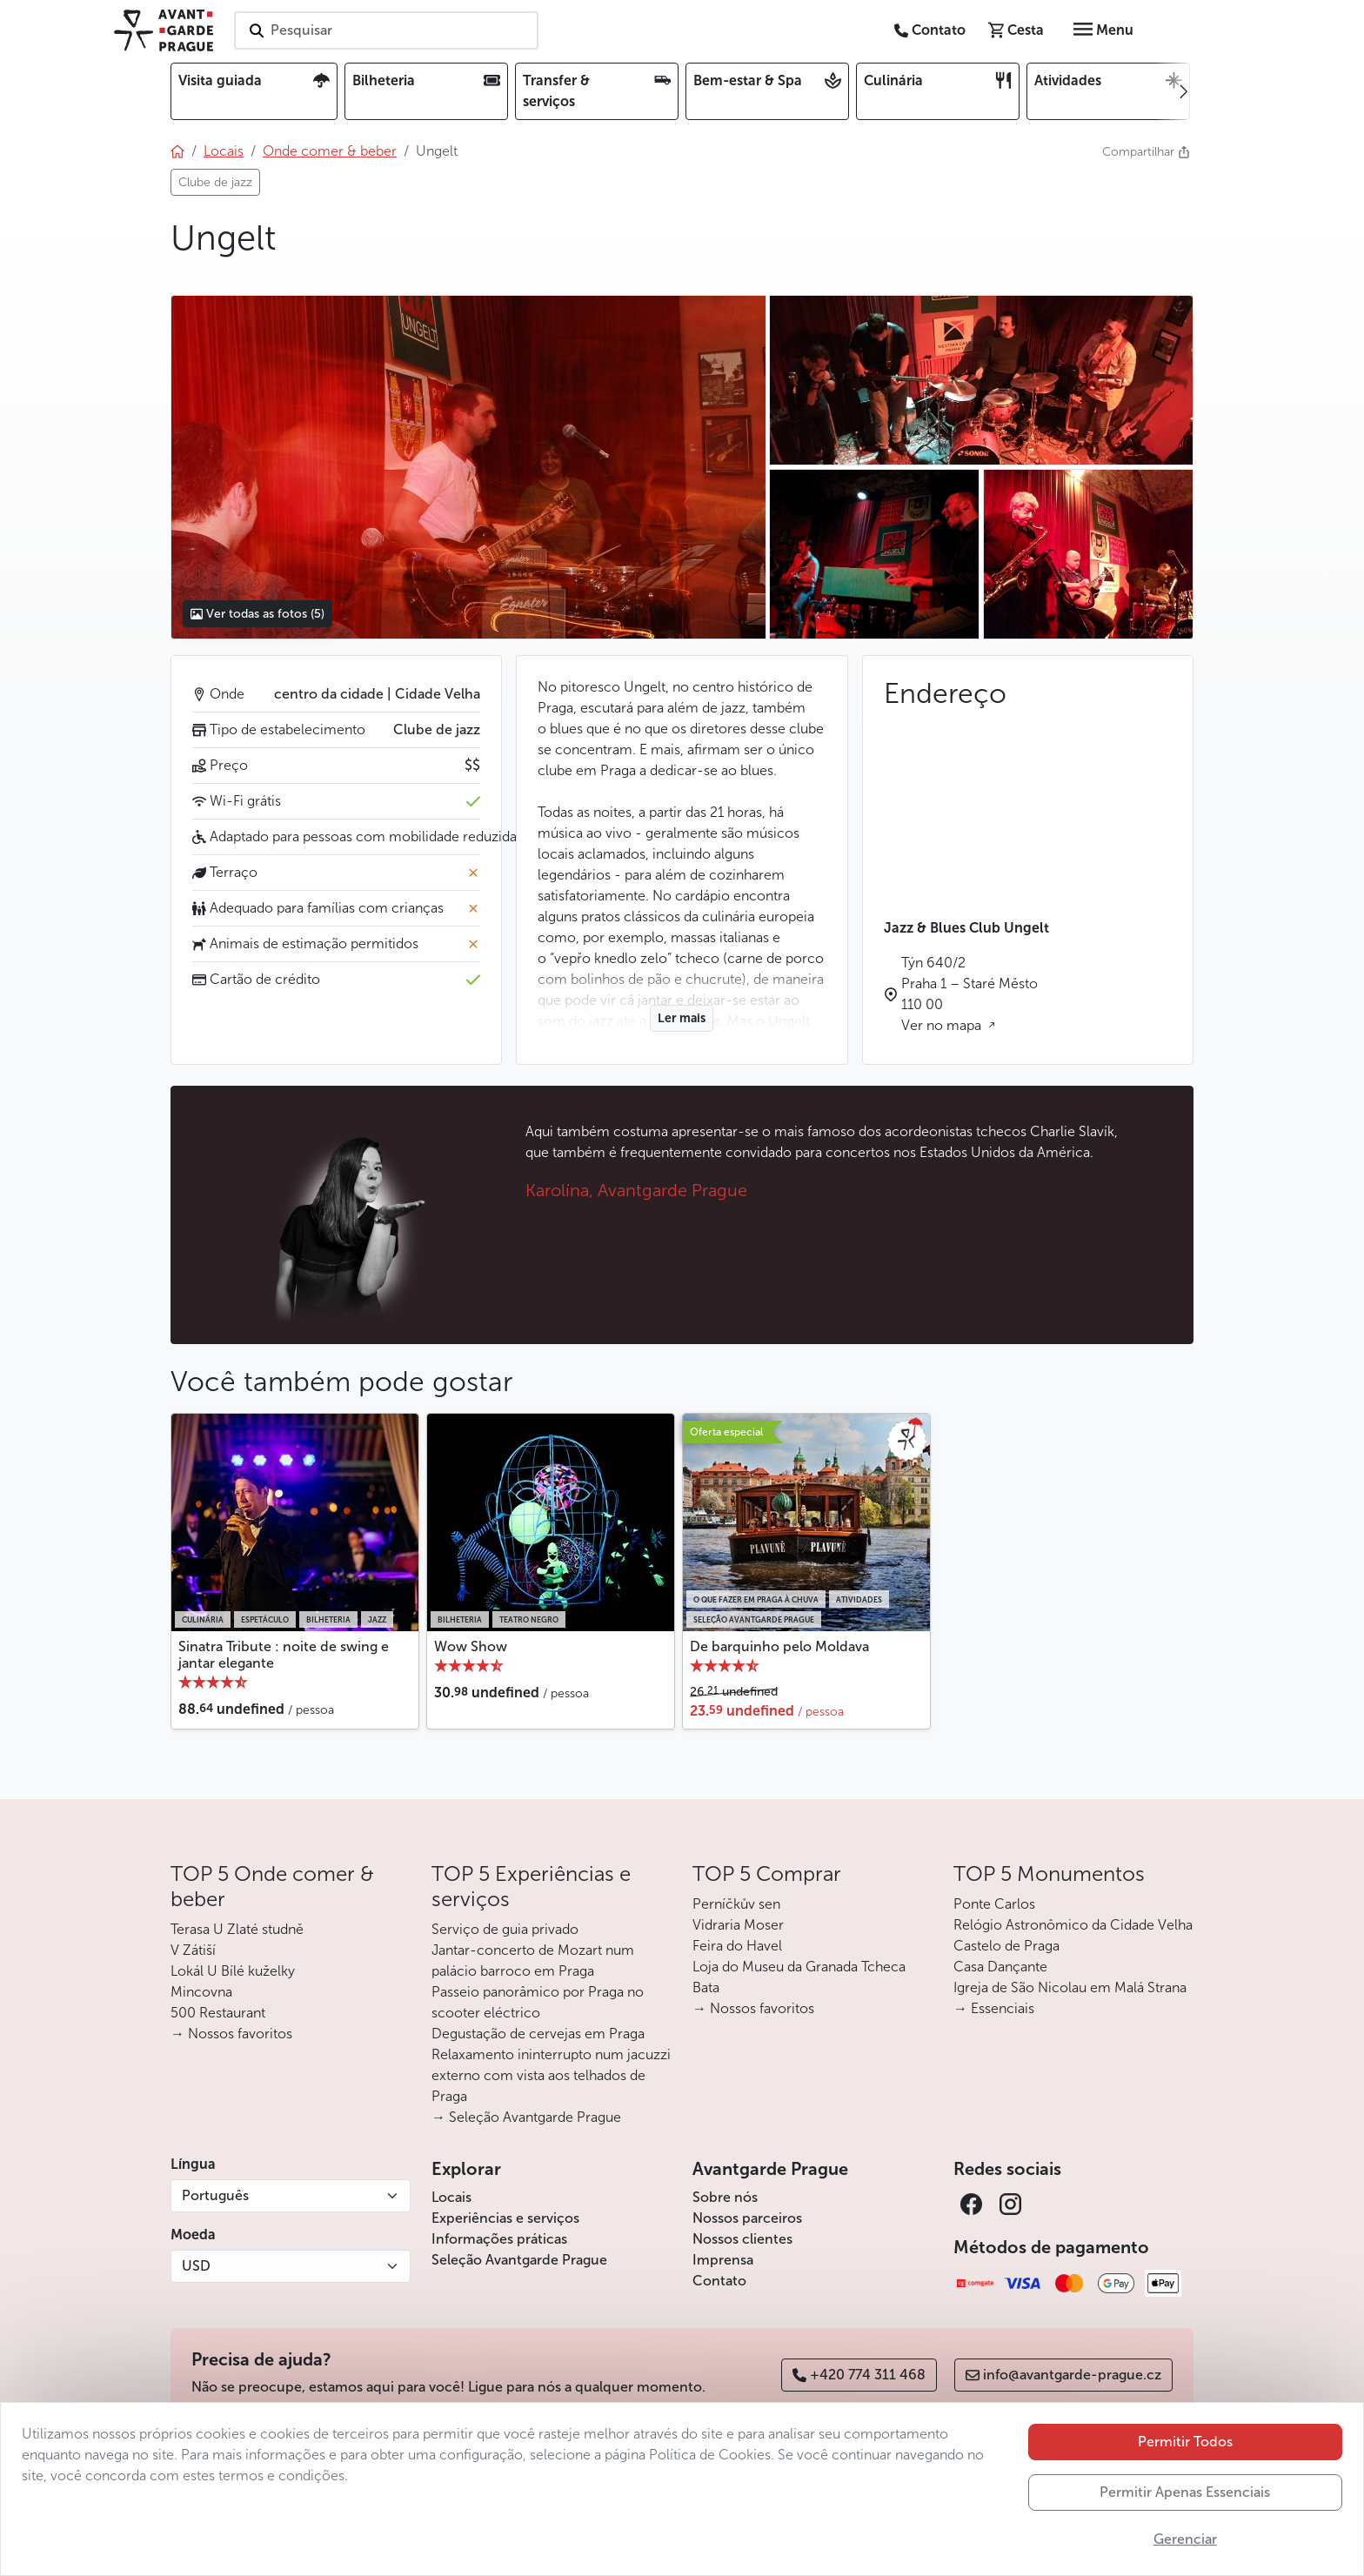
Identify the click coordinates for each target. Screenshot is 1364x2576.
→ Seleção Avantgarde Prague (526, 2117)
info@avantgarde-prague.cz (1063, 2374)
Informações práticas (499, 2239)
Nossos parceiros (747, 2218)
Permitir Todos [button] (1185, 2441)
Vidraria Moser (738, 1925)
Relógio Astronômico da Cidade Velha (1073, 1925)
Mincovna (201, 1992)
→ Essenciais (993, 2008)
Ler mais (681, 1018)
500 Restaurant (217, 2012)
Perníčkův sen (736, 1904)
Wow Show (470, 1646)
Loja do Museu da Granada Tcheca (799, 1966)
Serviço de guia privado (504, 1929)
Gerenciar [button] (1185, 2539)
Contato (719, 2280)
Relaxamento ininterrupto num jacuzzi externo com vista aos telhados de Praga (551, 2075)
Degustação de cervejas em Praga (538, 2033)
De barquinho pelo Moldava (779, 1646)
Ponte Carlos (994, 1904)
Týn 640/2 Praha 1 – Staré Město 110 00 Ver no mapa (969, 994)
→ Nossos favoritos (231, 2033)
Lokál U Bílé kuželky (232, 1971)
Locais (451, 2197)
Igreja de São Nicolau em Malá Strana (1070, 1987)
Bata (705, 1987)
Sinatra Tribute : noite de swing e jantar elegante (283, 1654)
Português (215, 2195)
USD (196, 2266)
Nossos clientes (742, 2239)
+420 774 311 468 (859, 2374)
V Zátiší (193, 1950)
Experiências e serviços (505, 2218)
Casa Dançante (1000, 1966)
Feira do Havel (737, 1945)
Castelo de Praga (1006, 1945)
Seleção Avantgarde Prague (519, 2259)
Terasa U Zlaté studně (237, 1929)
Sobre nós (725, 2197)
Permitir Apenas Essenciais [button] (1185, 2492)
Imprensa (722, 2259)
